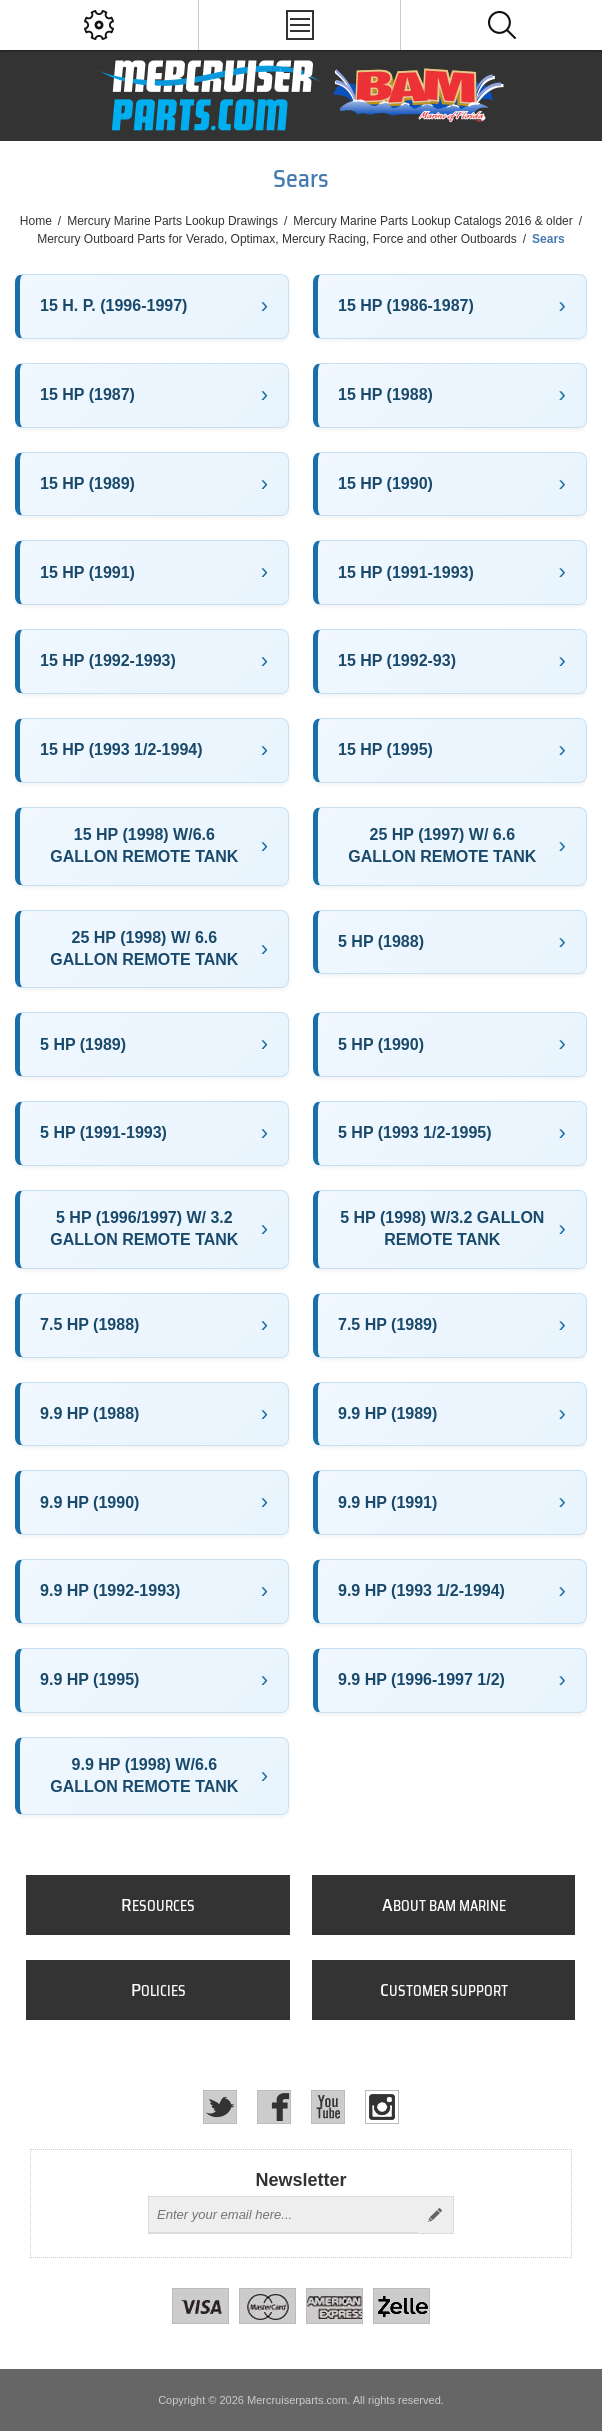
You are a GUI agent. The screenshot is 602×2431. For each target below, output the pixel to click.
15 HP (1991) (87, 572)
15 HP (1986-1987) (406, 305)
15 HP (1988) (385, 394)
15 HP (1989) (87, 483)
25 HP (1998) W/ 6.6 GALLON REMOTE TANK (144, 948)
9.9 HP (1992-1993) (110, 1590)
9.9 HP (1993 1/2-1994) (421, 1590)
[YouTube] (328, 2107)
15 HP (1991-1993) (406, 572)
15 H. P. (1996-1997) (113, 305)
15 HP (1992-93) (397, 660)
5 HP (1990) (381, 1044)
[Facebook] (274, 2107)
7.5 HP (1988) (89, 1324)
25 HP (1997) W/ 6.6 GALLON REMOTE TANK (442, 845)
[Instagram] (382, 2107)
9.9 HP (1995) (89, 1679)
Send (435, 2215)
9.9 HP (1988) (89, 1413)
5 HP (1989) (83, 1044)
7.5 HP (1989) (387, 1324)
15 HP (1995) (385, 749)
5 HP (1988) (381, 941)
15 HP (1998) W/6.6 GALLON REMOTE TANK (144, 845)
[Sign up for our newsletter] (283, 2215)
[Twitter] (220, 2107)
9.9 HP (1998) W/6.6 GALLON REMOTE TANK (144, 1775)
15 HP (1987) (87, 394)
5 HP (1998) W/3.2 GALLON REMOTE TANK (442, 1228)
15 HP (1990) (385, 483)
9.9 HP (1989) (387, 1413)
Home (36, 221)
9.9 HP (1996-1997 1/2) (421, 1679)
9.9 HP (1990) (89, 1502)
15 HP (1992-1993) (108, 660)
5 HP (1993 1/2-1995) (415, 1132)
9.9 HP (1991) (387, 1502)
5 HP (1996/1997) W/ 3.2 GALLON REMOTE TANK (144, 1228)
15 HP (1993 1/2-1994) (121, 749)
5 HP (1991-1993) (103, 1132)
